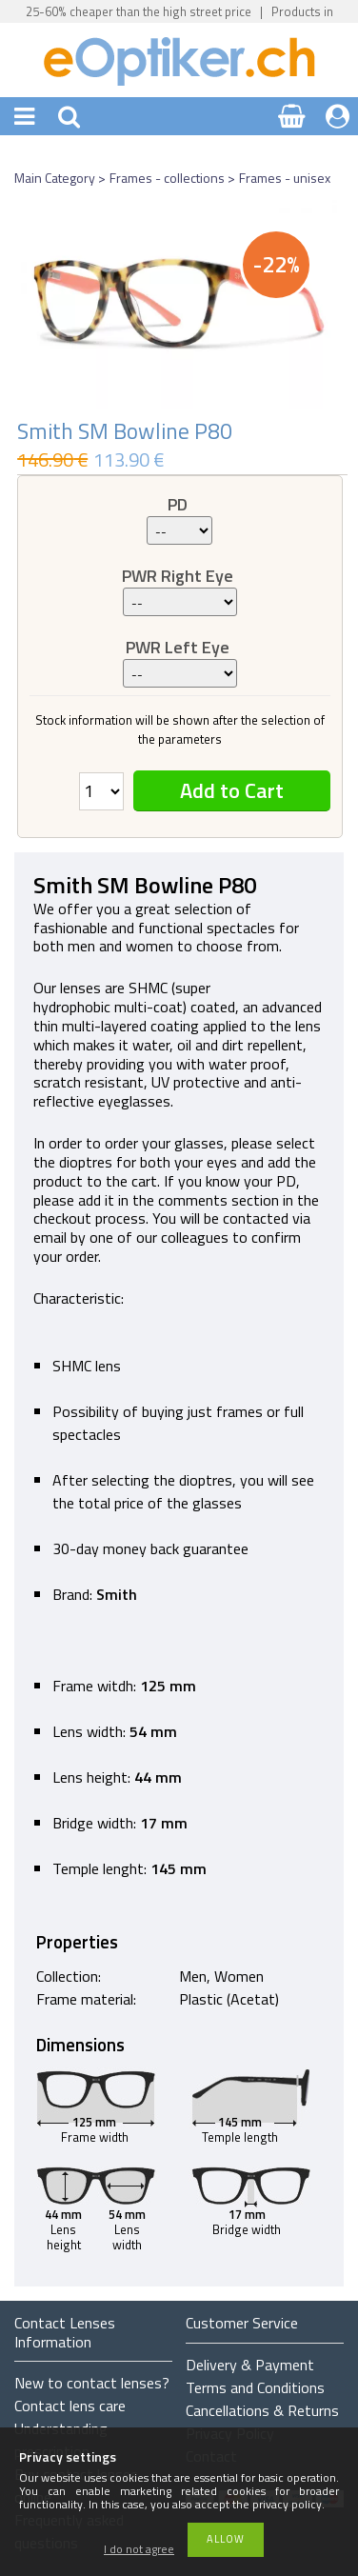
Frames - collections (167, 178)
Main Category (54, 178)
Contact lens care (70, 2405)
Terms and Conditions (255, 2387)
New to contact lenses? (91, 2382)
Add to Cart (232, 790)
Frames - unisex (284, 178)
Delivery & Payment (250, 2364)
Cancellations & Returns (262, 2410)
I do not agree (139, 2550)
